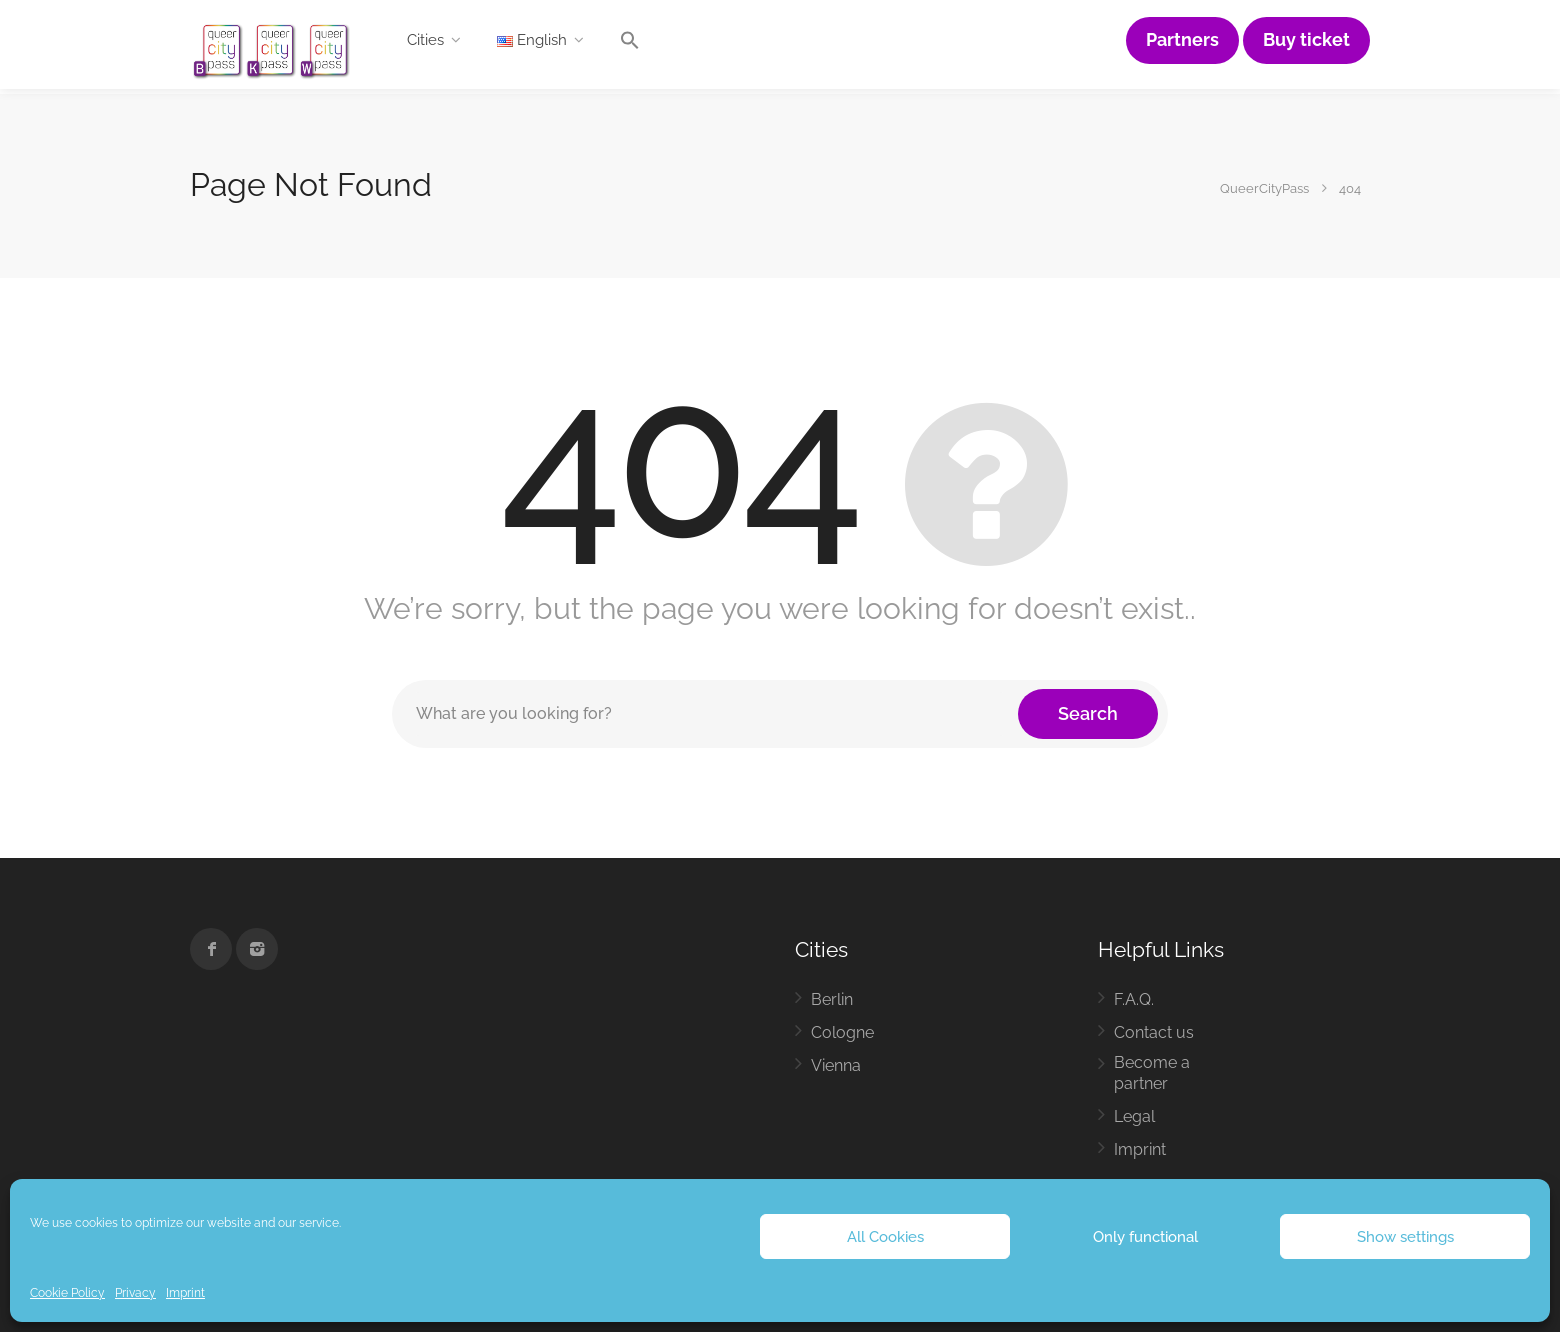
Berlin (832, 999)
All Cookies (885, 1237)
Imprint (185, 1293)
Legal (1134, 1116)
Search (1088, 713)
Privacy (135, 1293)
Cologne (842, 1032)
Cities (425, 40)
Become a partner (1152, 1073)
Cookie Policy (67, 1293)
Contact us (1154, 1032)
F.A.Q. (1134, 999)
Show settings (1405, 1237)
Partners (1182, 40)
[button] (630, 45)
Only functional (1145, 1237)
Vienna (836, 1065)
